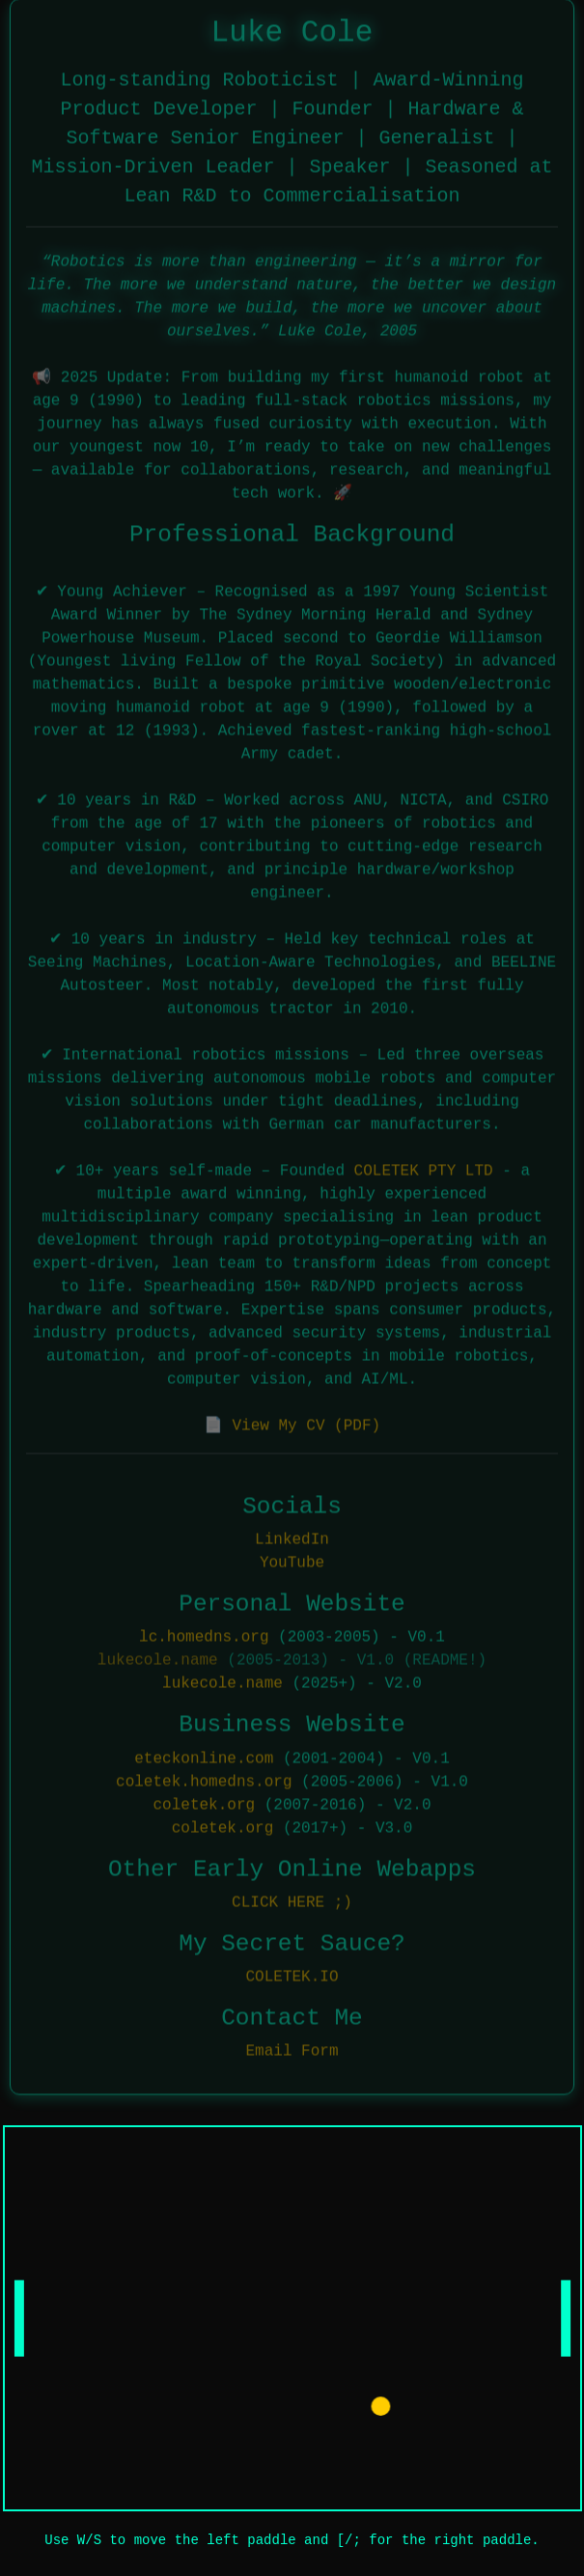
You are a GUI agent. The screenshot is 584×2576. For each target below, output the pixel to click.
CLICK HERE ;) (292, 1900)
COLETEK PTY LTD (423, 1168)
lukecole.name (157, 1659)
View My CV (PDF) (306, 1423)
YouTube (292, 1560)
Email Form (291, 2050)
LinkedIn (292, 1537)
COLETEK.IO (291, 1974)
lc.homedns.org (203, 1636)
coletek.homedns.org (204, 1779)
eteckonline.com (203, 1756)
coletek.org (204, 1803)
